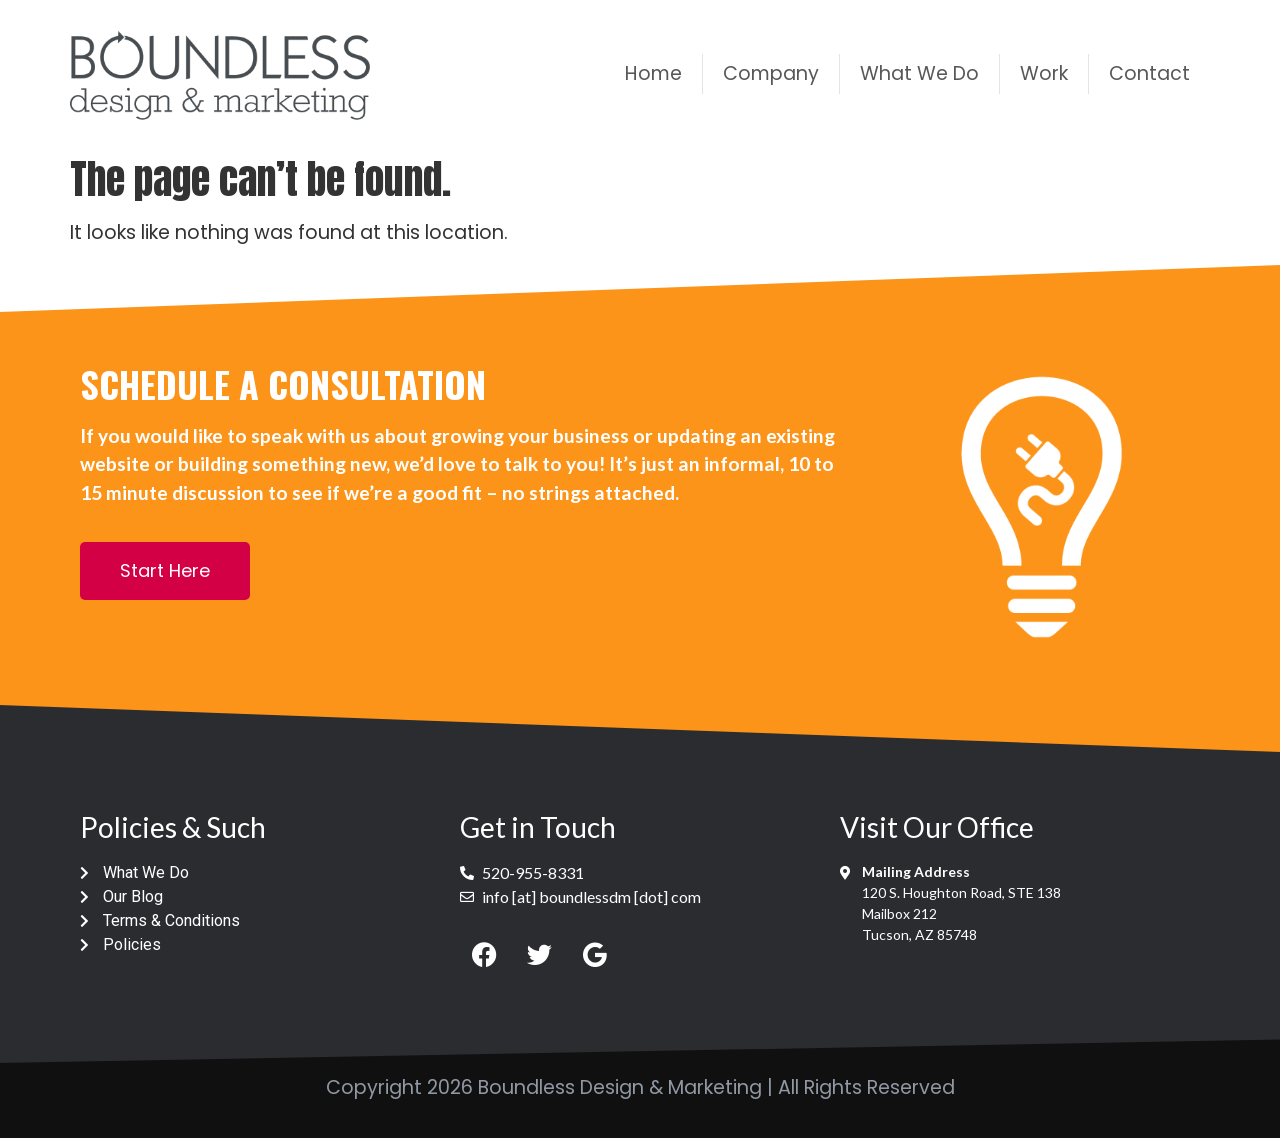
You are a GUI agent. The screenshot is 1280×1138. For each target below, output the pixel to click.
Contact (1149, 73)
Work (1044, 73)
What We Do (919, 73)
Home (653, 73)
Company (771, 73)
